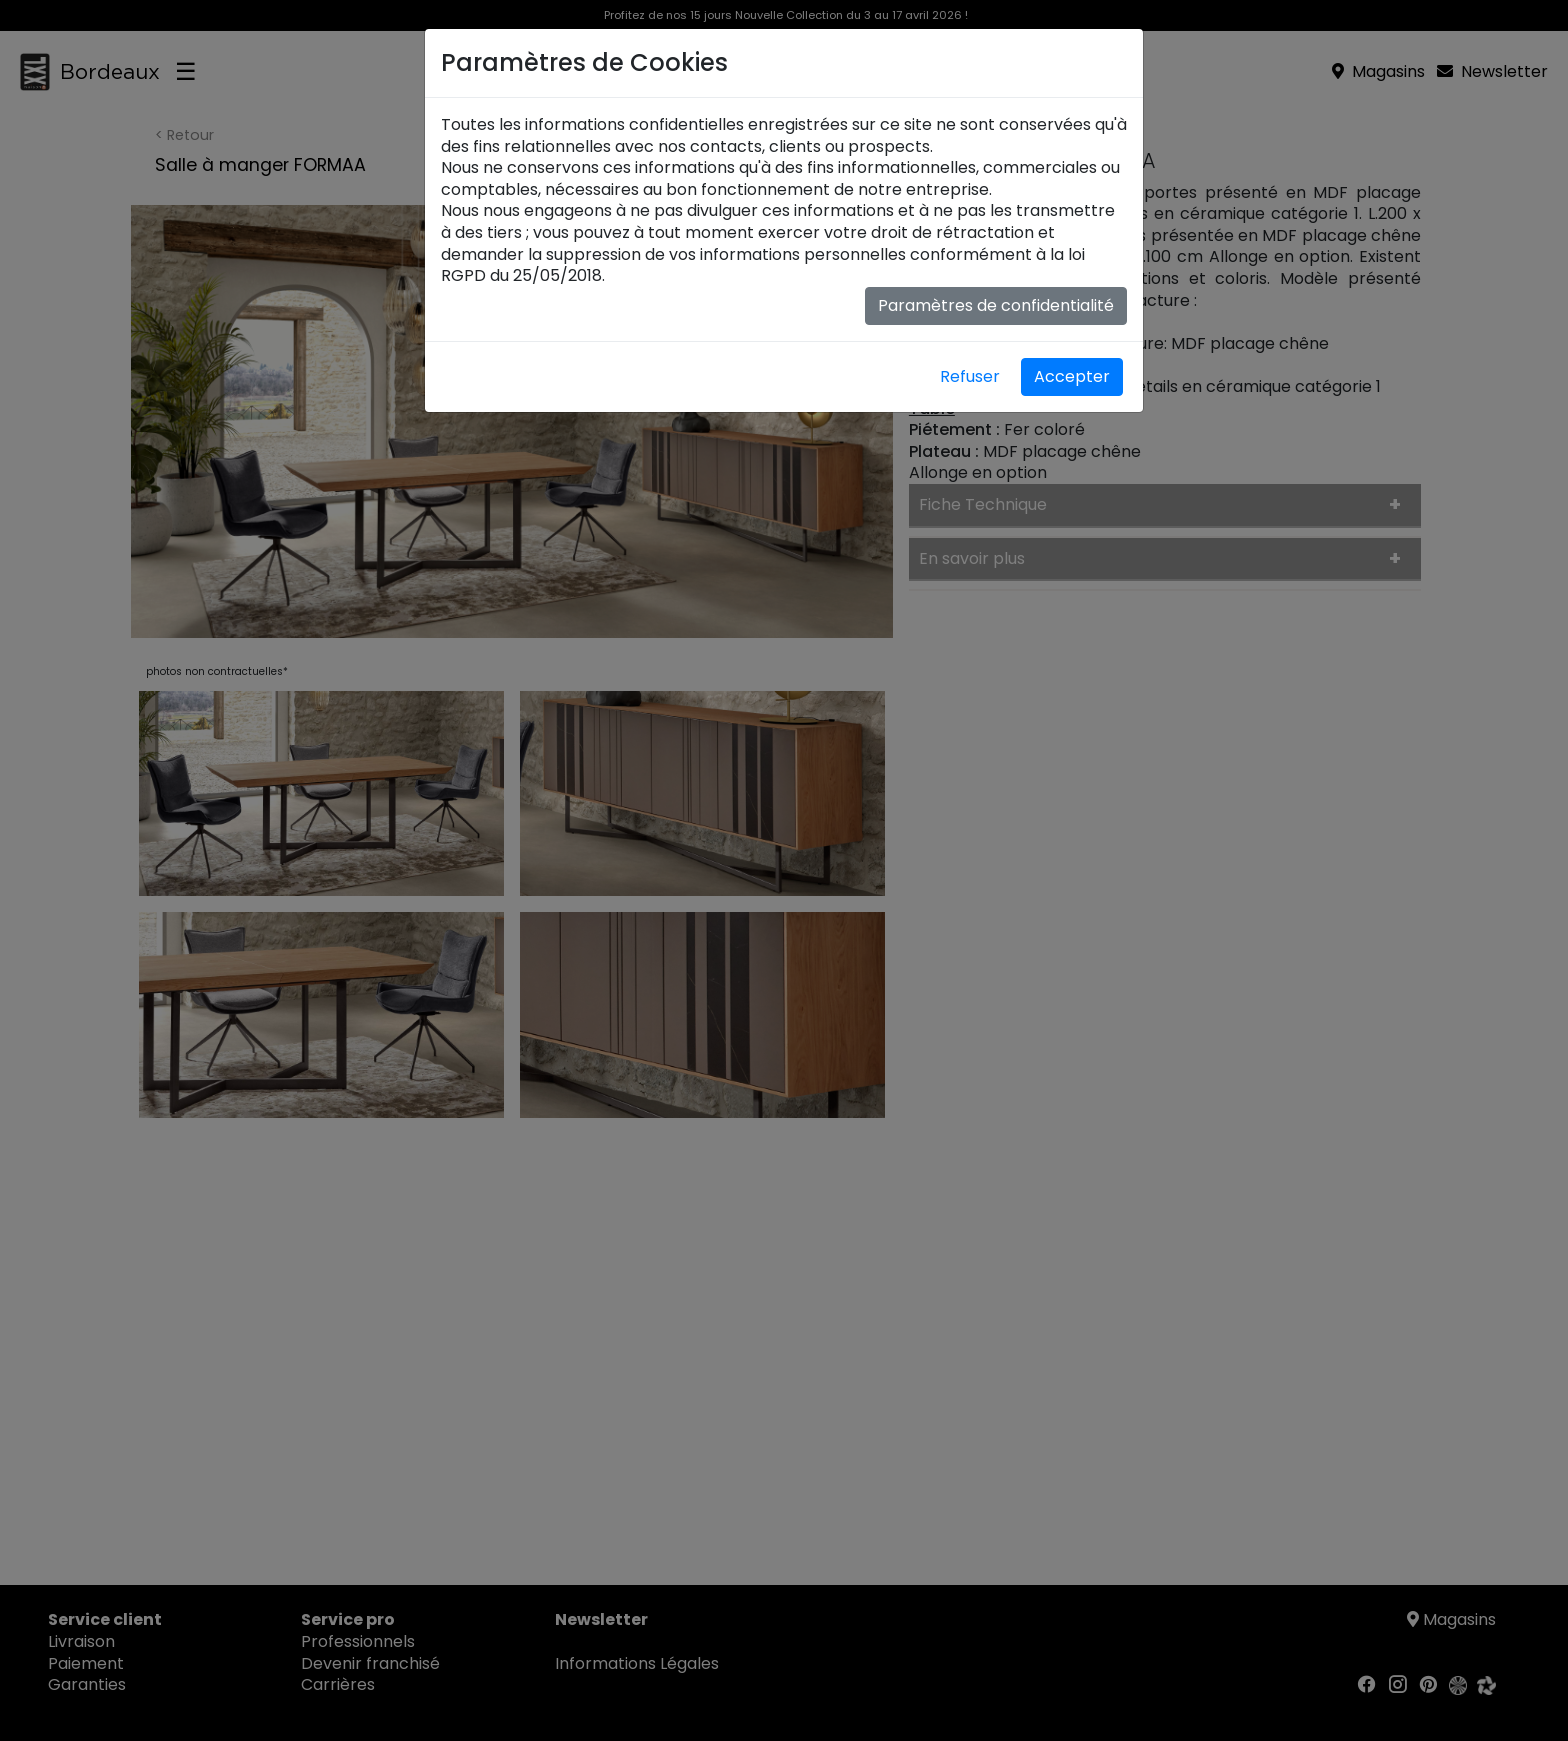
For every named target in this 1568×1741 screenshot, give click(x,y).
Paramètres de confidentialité (996, 305)
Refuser (970, 376)
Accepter (1072, 376)
